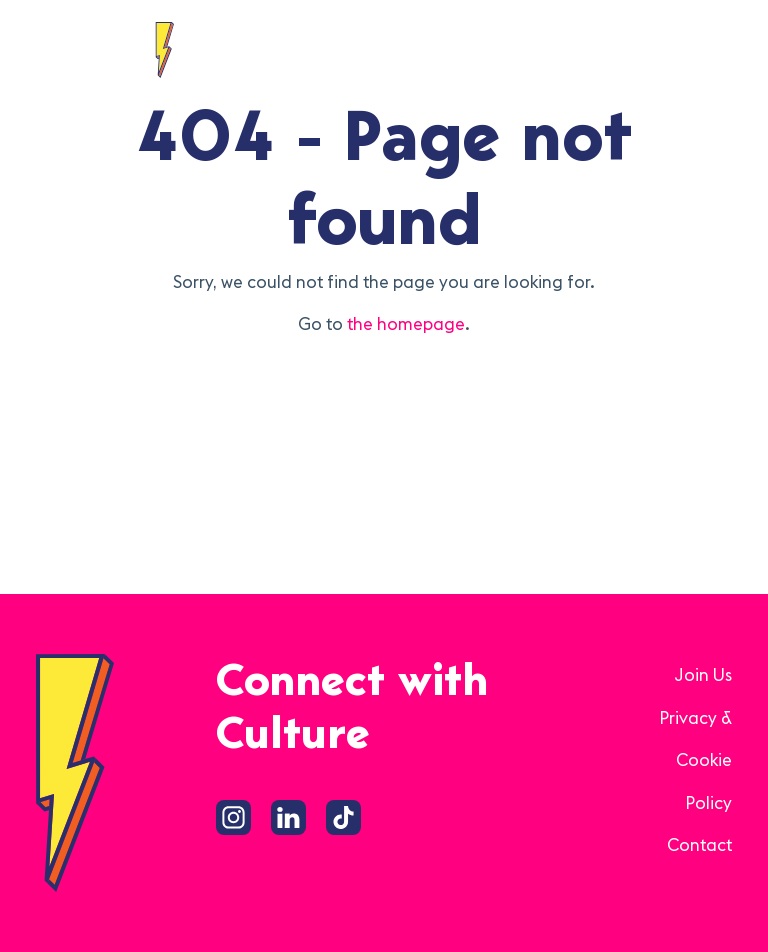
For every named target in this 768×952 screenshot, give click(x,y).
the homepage (406, 324)
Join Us (703, 675)
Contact (699, 845)
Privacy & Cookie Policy (695, 760)
